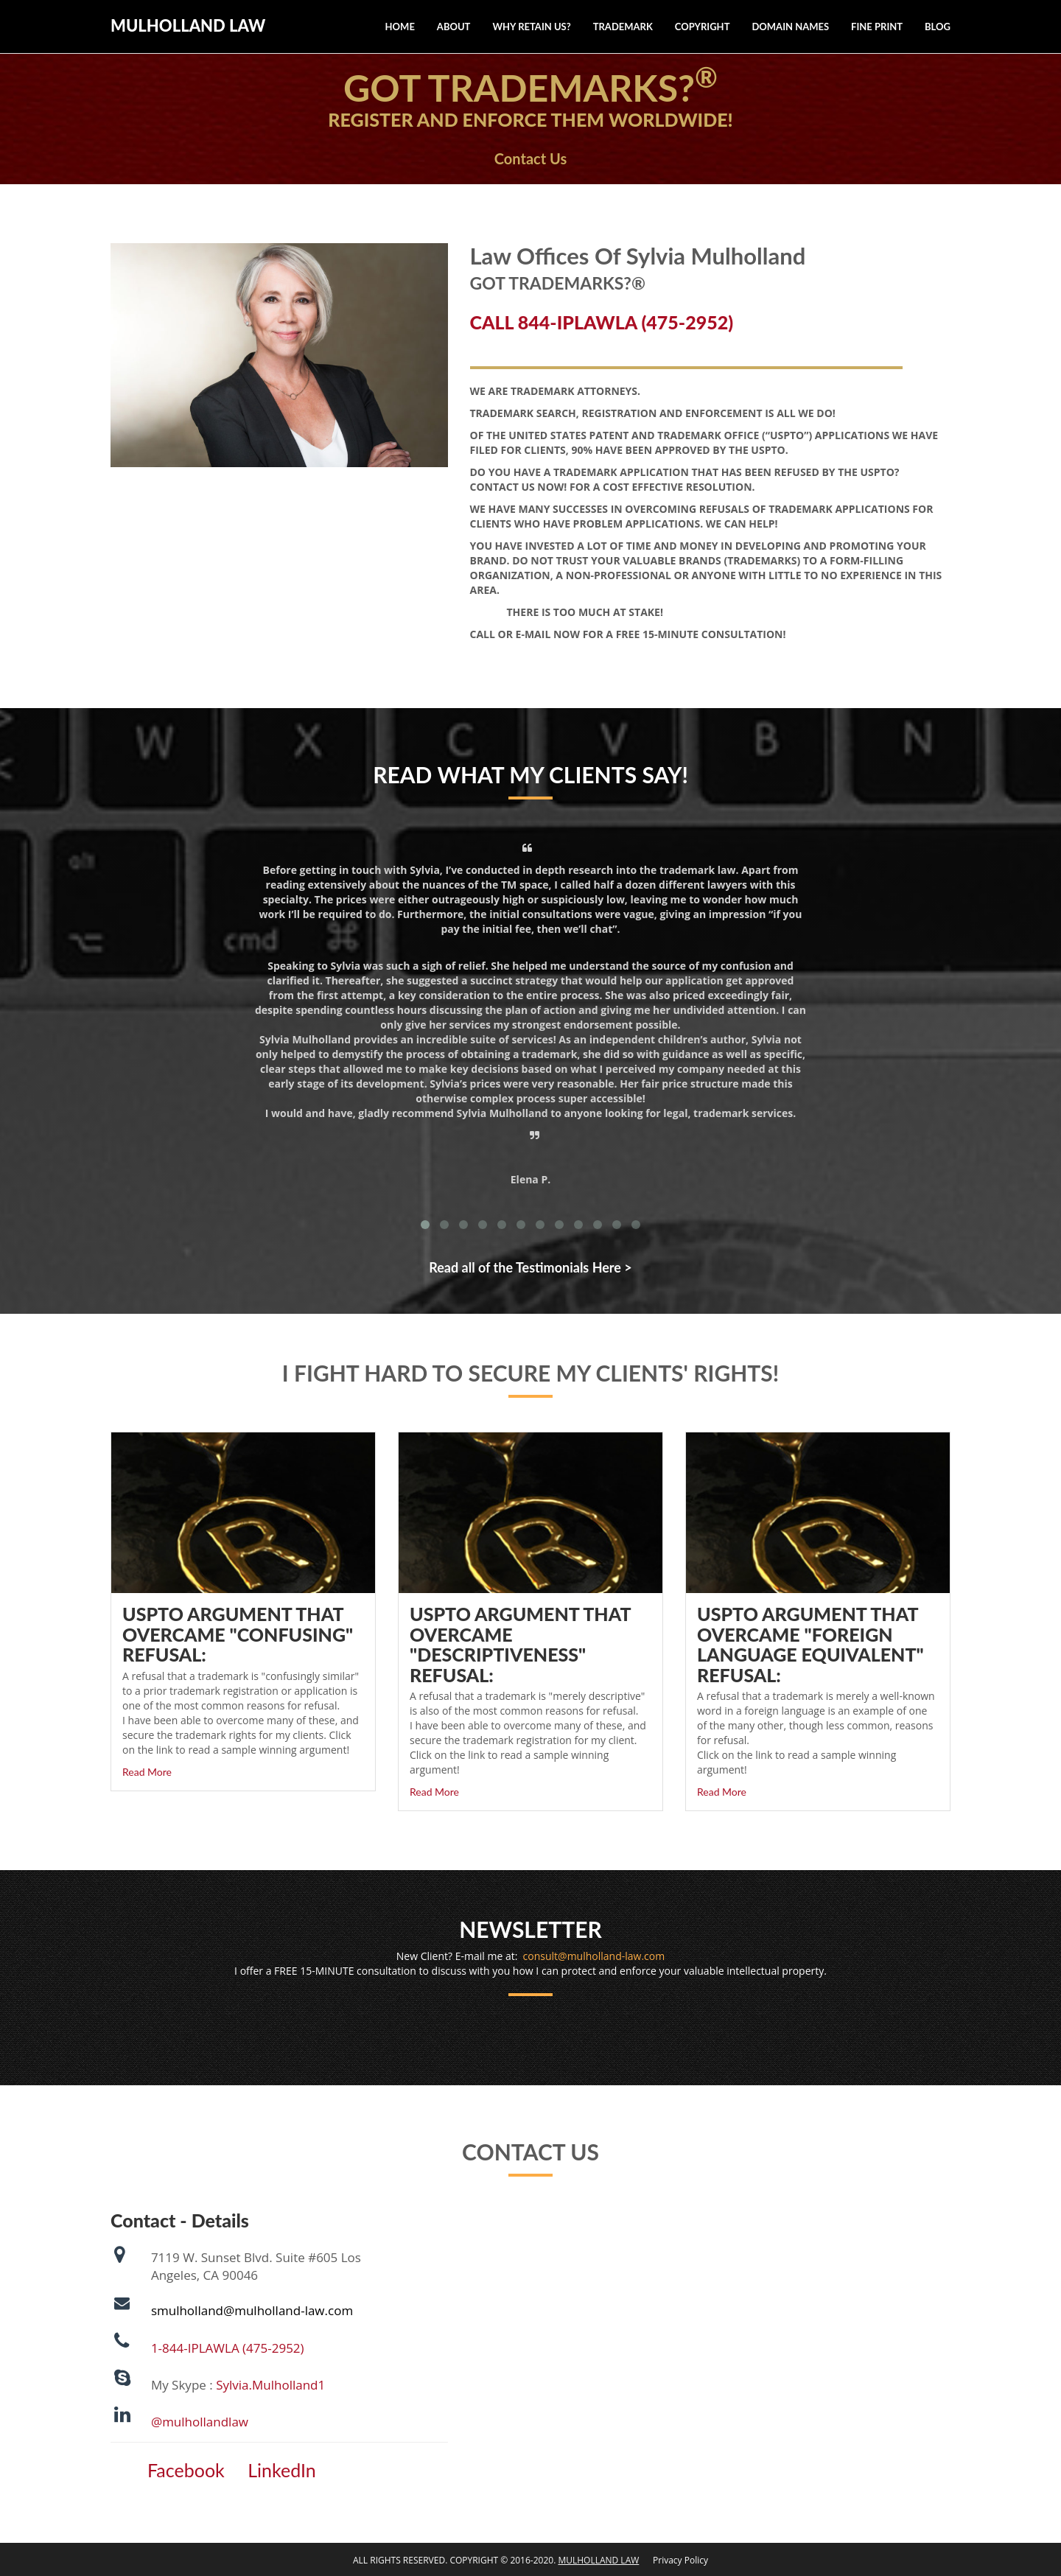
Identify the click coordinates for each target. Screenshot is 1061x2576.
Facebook (186, 2470)
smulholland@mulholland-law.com (252, 2310)
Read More (147, 1771)
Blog (937, 26)
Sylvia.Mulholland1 (270, 2384)
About (454, 26)
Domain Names (790, 26)
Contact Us (530, 158)
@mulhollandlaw (199, 2421)
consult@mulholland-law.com (594, 1956)
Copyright (702, 26)
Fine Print (877, 26)
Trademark (623, 26)
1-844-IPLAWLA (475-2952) (227, 2347)
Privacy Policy (674, 2560)
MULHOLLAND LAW (188, 25)
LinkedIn (282, 2470)
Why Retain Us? (531, 26)
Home (400, 26)
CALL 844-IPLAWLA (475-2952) (602, 322)
